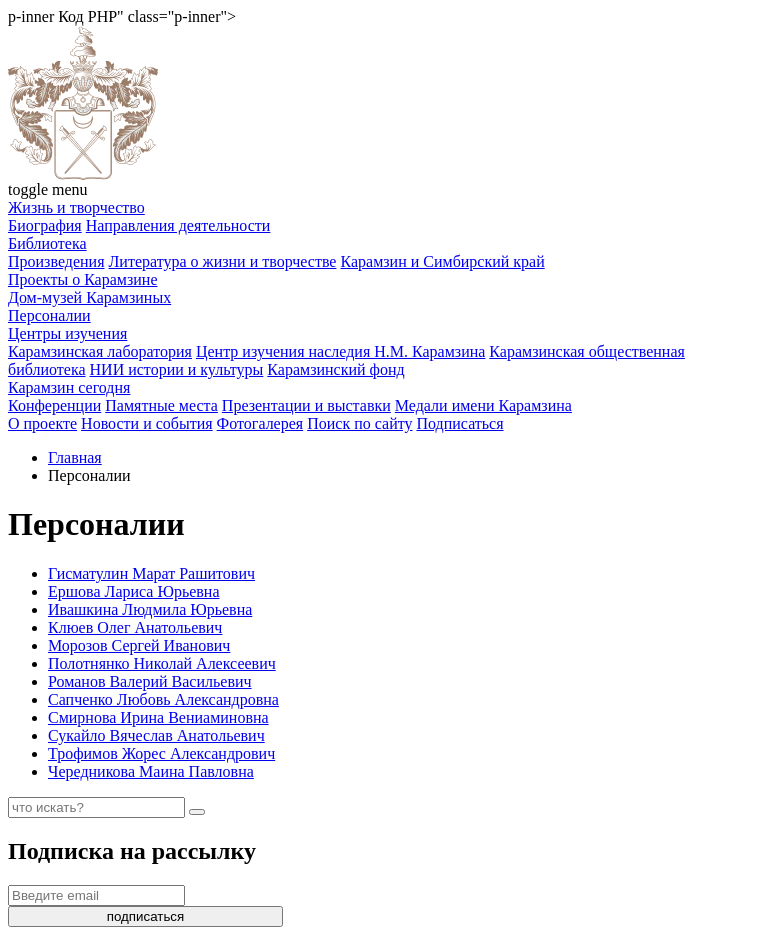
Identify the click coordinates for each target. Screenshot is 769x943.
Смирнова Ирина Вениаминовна (158, 717)
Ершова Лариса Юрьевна (134, 591)
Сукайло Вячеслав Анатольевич (156, 735)
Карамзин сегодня (69, 387)
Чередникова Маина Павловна (151, 771)
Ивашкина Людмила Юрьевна (150, 609)
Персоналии (49, 315)
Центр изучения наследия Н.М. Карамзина (340, 351)
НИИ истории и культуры (177, 369)
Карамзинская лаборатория (100, 351)
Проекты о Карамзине (83, 279)
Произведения (56, 261)
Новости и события (147, 423)
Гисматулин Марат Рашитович (151, 573)
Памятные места (161, 405)
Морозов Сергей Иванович (139, 645)
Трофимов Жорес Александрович (161, 753)
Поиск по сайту (359, 423)
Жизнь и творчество (76, 207)
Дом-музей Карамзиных (89, 297)
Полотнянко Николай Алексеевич (162, 663)
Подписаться (459, 423)
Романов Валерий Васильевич (150, 681)
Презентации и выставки (306, 405)
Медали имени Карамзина (483, 405)
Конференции (54, 405)
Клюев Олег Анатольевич (135, 627)
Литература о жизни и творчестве (223, 261)
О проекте (42, 423)
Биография (45, 225)
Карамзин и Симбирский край (442, 261)
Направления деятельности (178, 225)
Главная (75, 457)
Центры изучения (67, 333)
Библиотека (47, 243)
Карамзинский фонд (335, 369)
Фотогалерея (260, 423)
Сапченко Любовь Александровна (163, 699)
